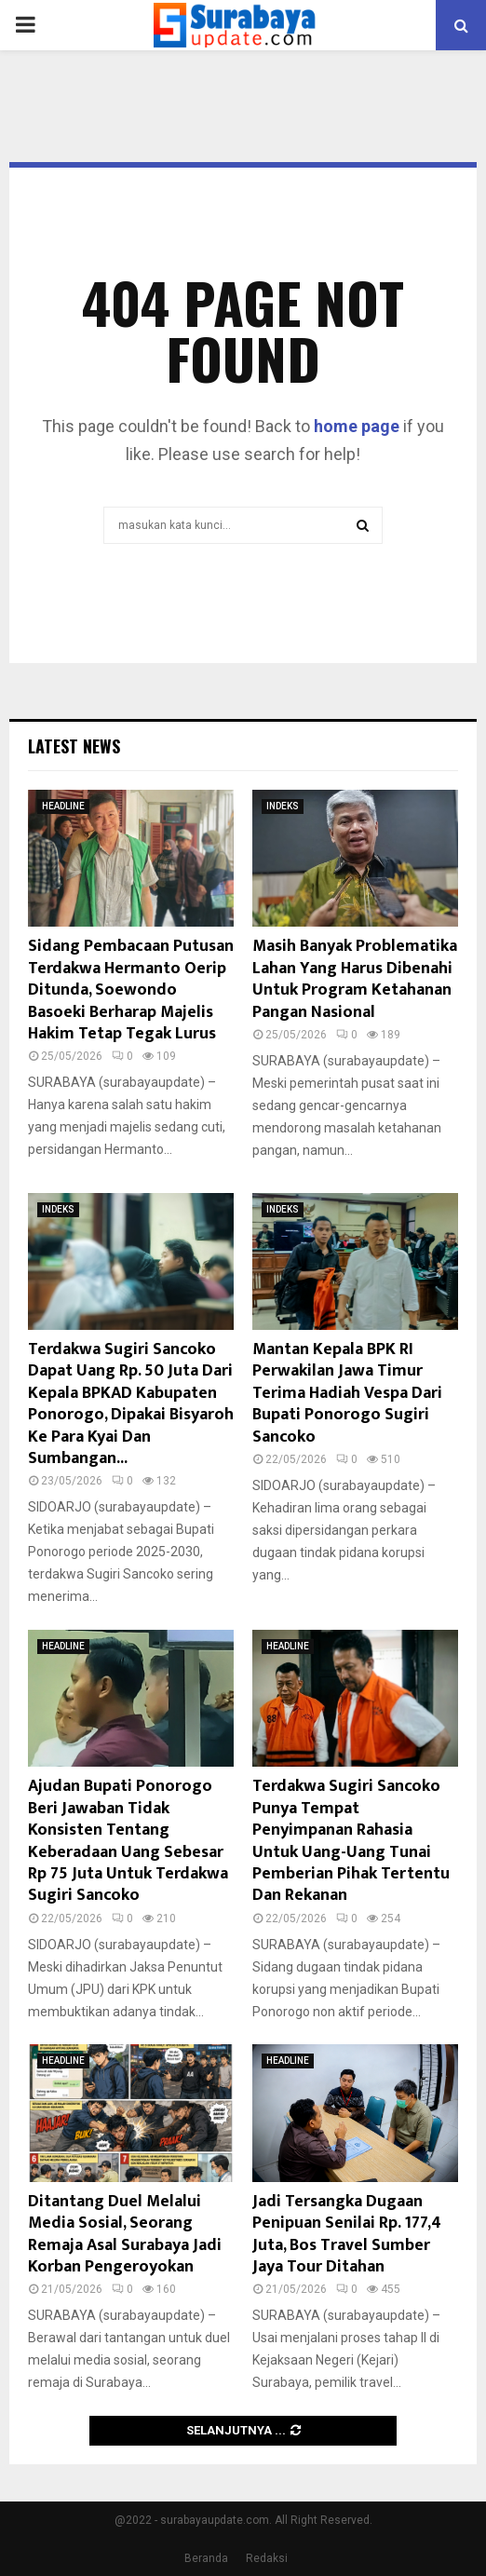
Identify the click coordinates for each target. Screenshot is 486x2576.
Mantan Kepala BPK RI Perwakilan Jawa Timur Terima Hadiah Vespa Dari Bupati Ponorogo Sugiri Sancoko (347, 1393)
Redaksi (267, 2558)
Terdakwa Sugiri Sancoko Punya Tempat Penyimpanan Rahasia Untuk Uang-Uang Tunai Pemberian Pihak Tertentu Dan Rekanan (351, 1840)
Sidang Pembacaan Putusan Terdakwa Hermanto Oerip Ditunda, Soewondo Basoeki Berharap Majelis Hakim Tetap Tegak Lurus (131, 990)
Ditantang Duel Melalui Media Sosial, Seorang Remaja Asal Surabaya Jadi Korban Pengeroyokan (125, 2234)
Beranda (206, 2558)
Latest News (74, 746)
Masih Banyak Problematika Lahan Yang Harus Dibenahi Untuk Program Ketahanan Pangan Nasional (354, 978)
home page (356, 426)
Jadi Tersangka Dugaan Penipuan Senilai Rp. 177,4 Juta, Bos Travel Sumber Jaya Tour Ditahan (346, 2234)
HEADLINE (63, 806)
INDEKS (282, 806)
